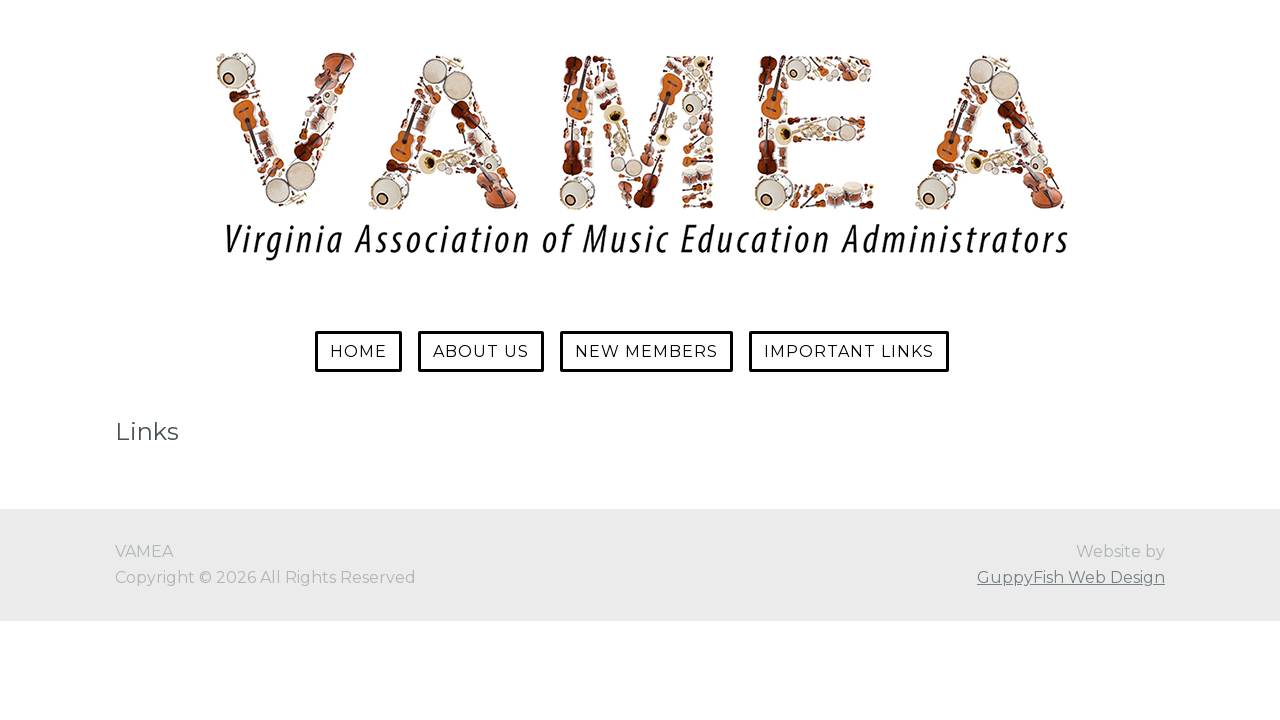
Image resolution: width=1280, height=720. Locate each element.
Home (358, 351)
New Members (646, 351)
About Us (481, 351)
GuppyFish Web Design (1071, 577)
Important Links (849, 351)
